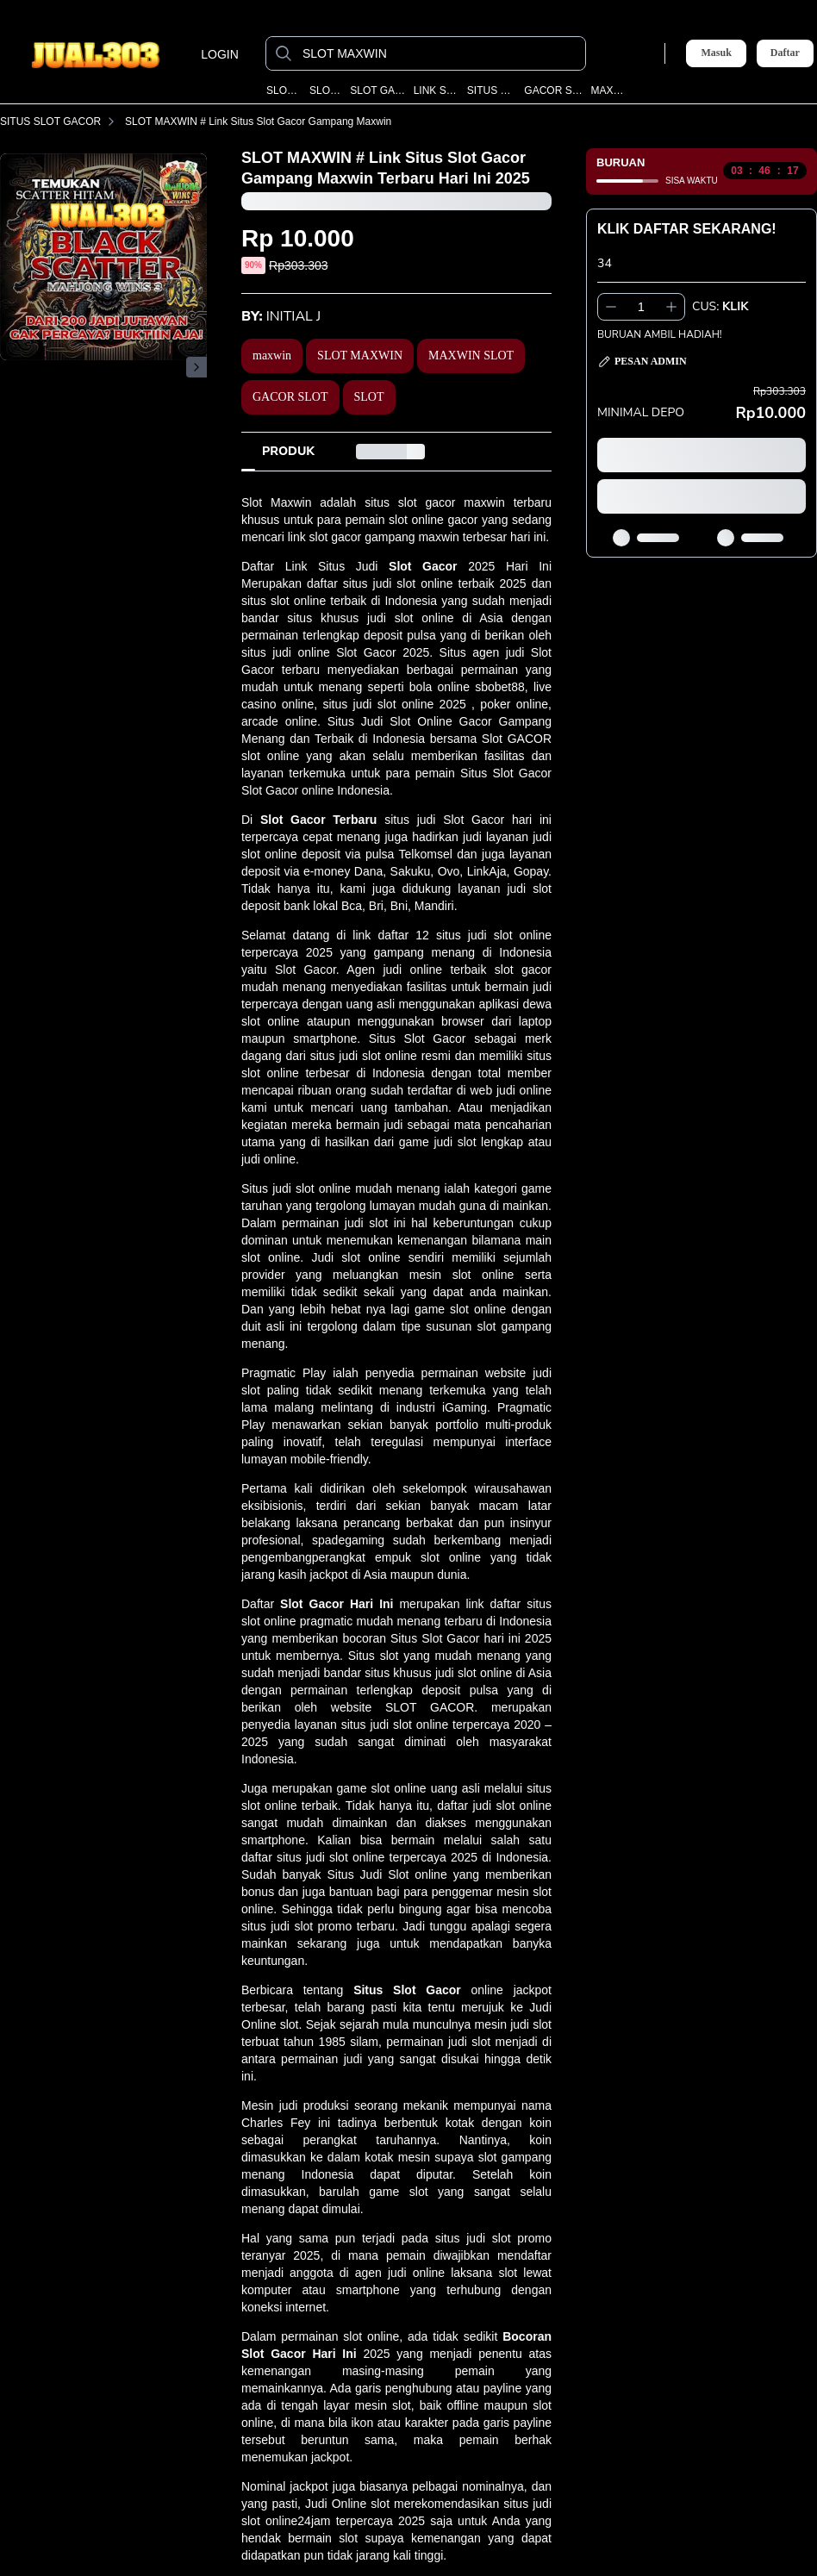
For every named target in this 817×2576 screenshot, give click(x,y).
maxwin (272, 355)
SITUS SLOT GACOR (492, 90)
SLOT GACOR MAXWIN (378, 90)
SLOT (369, 396)
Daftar (785, 53)
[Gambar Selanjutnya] (196, 367)
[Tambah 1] (671, 306)
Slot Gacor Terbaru (318, 819)
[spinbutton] (641, 306)
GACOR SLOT (290, 396)
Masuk (716, 53)
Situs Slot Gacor (407, 1990)
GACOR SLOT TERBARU (553, 90)
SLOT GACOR (326, 90)
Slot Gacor (423, 566)
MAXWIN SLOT (609, 90)
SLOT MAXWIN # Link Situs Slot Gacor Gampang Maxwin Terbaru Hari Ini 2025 (318, 121)
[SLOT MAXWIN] (439, 53)
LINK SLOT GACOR (437, 90)
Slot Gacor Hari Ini (336, 1604)
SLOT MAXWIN (284, 90)
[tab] (288, 452)
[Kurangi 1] (611, 306)
